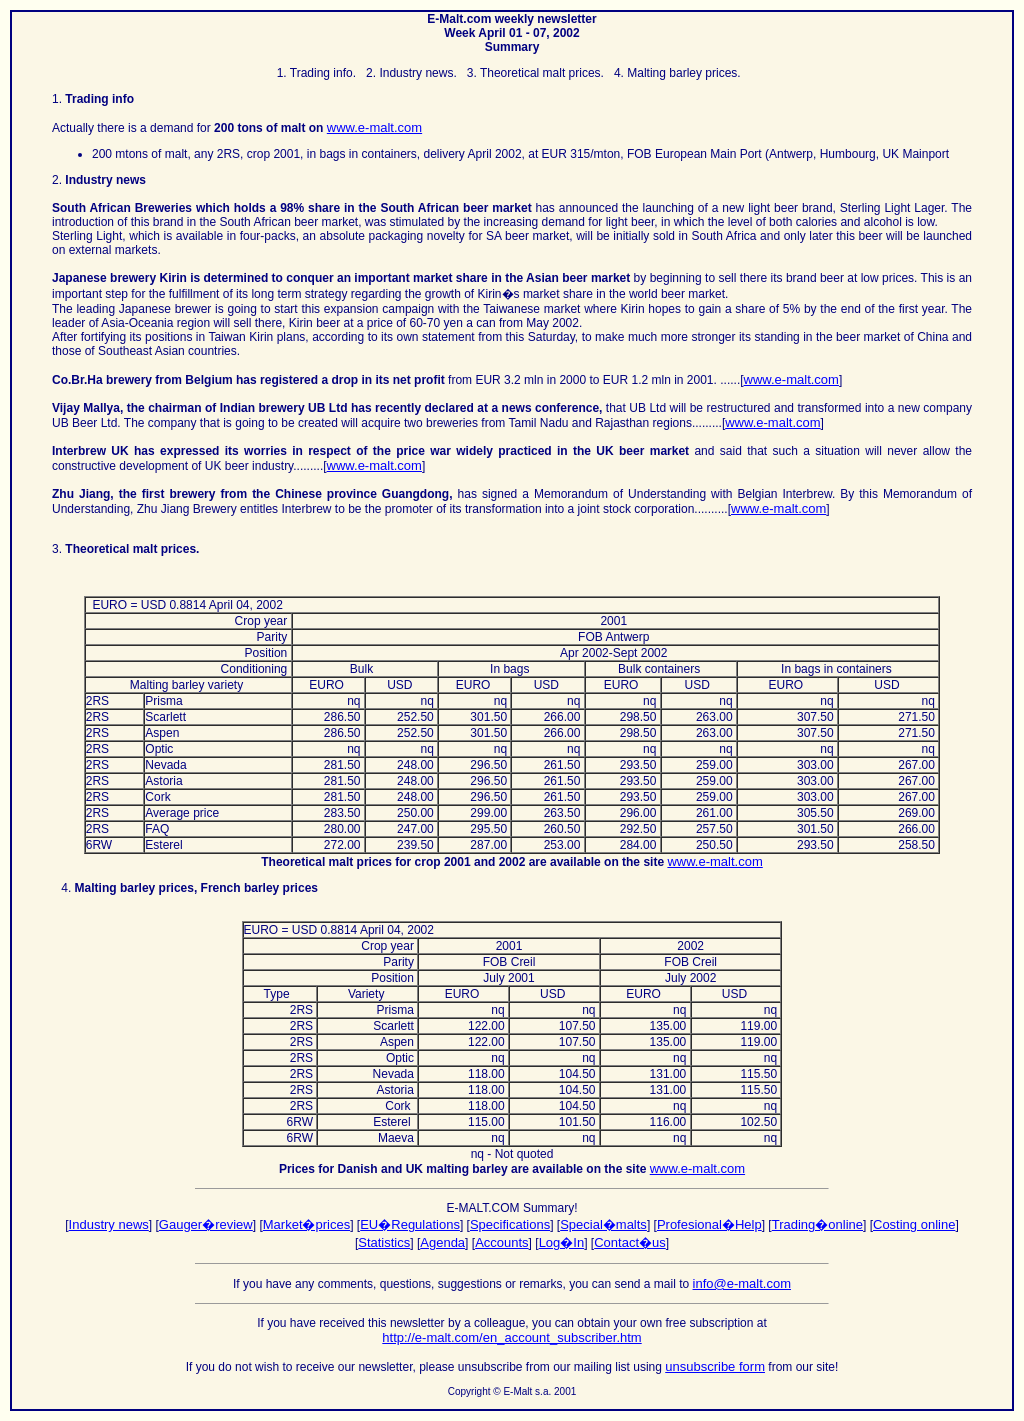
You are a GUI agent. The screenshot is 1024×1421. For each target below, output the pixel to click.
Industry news (109, 1224)
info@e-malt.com (742, 1283)
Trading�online (817, 1224)
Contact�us (630, 1242)
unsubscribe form (715, 1366)
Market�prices (306, 1224)
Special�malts (603, 1224)
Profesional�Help (709, 1224)
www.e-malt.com (374, 127)
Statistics (384, 1242)
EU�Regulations (410, 1224)
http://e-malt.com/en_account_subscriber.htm (511, 1337)
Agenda (442, 1242)
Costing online (914, 1224)
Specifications (510, 1224)
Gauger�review (206, 1224)
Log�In (562, 1242)
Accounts (501, 1242)
